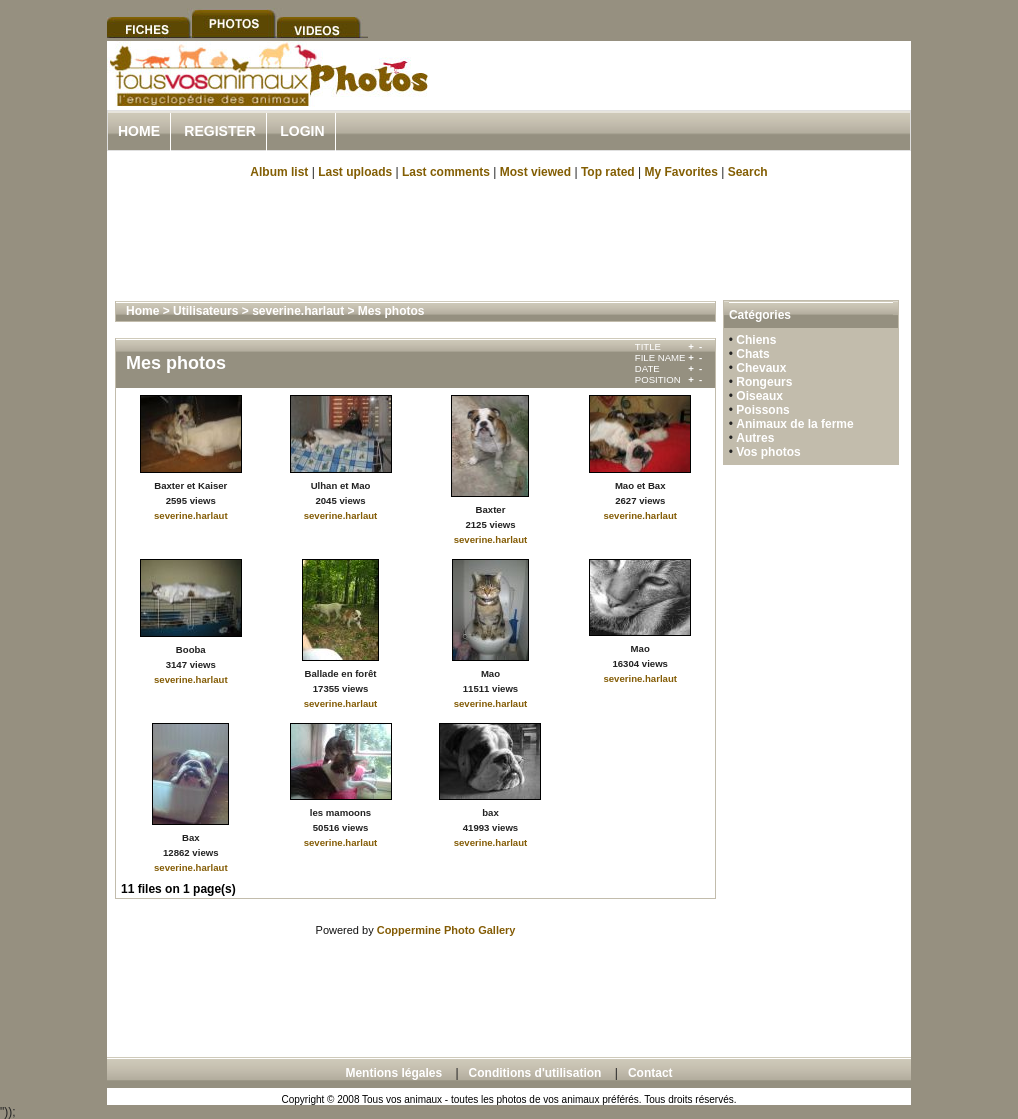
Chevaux (761, 368)
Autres (755, 438)
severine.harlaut (298, 311)
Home (139, 131)
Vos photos (768, 452)
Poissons (762, 410)
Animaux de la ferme (794, 424)
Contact (650, 1073)
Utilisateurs (205, 311)
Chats (752, 354)
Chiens (756, 340)
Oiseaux (759, 396)
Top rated (608, 172)
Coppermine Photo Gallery (446, 930)
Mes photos (391, 311)
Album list (279, 172)
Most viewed (535, 172)
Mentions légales (393, 1073)
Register (220, 131)
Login (302, 131)
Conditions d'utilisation (535, 1073)
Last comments (446, 172)
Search (748, 172)
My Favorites (681, 172)
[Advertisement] (677, 98)
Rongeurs (764, 382)
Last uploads (355, 172)
